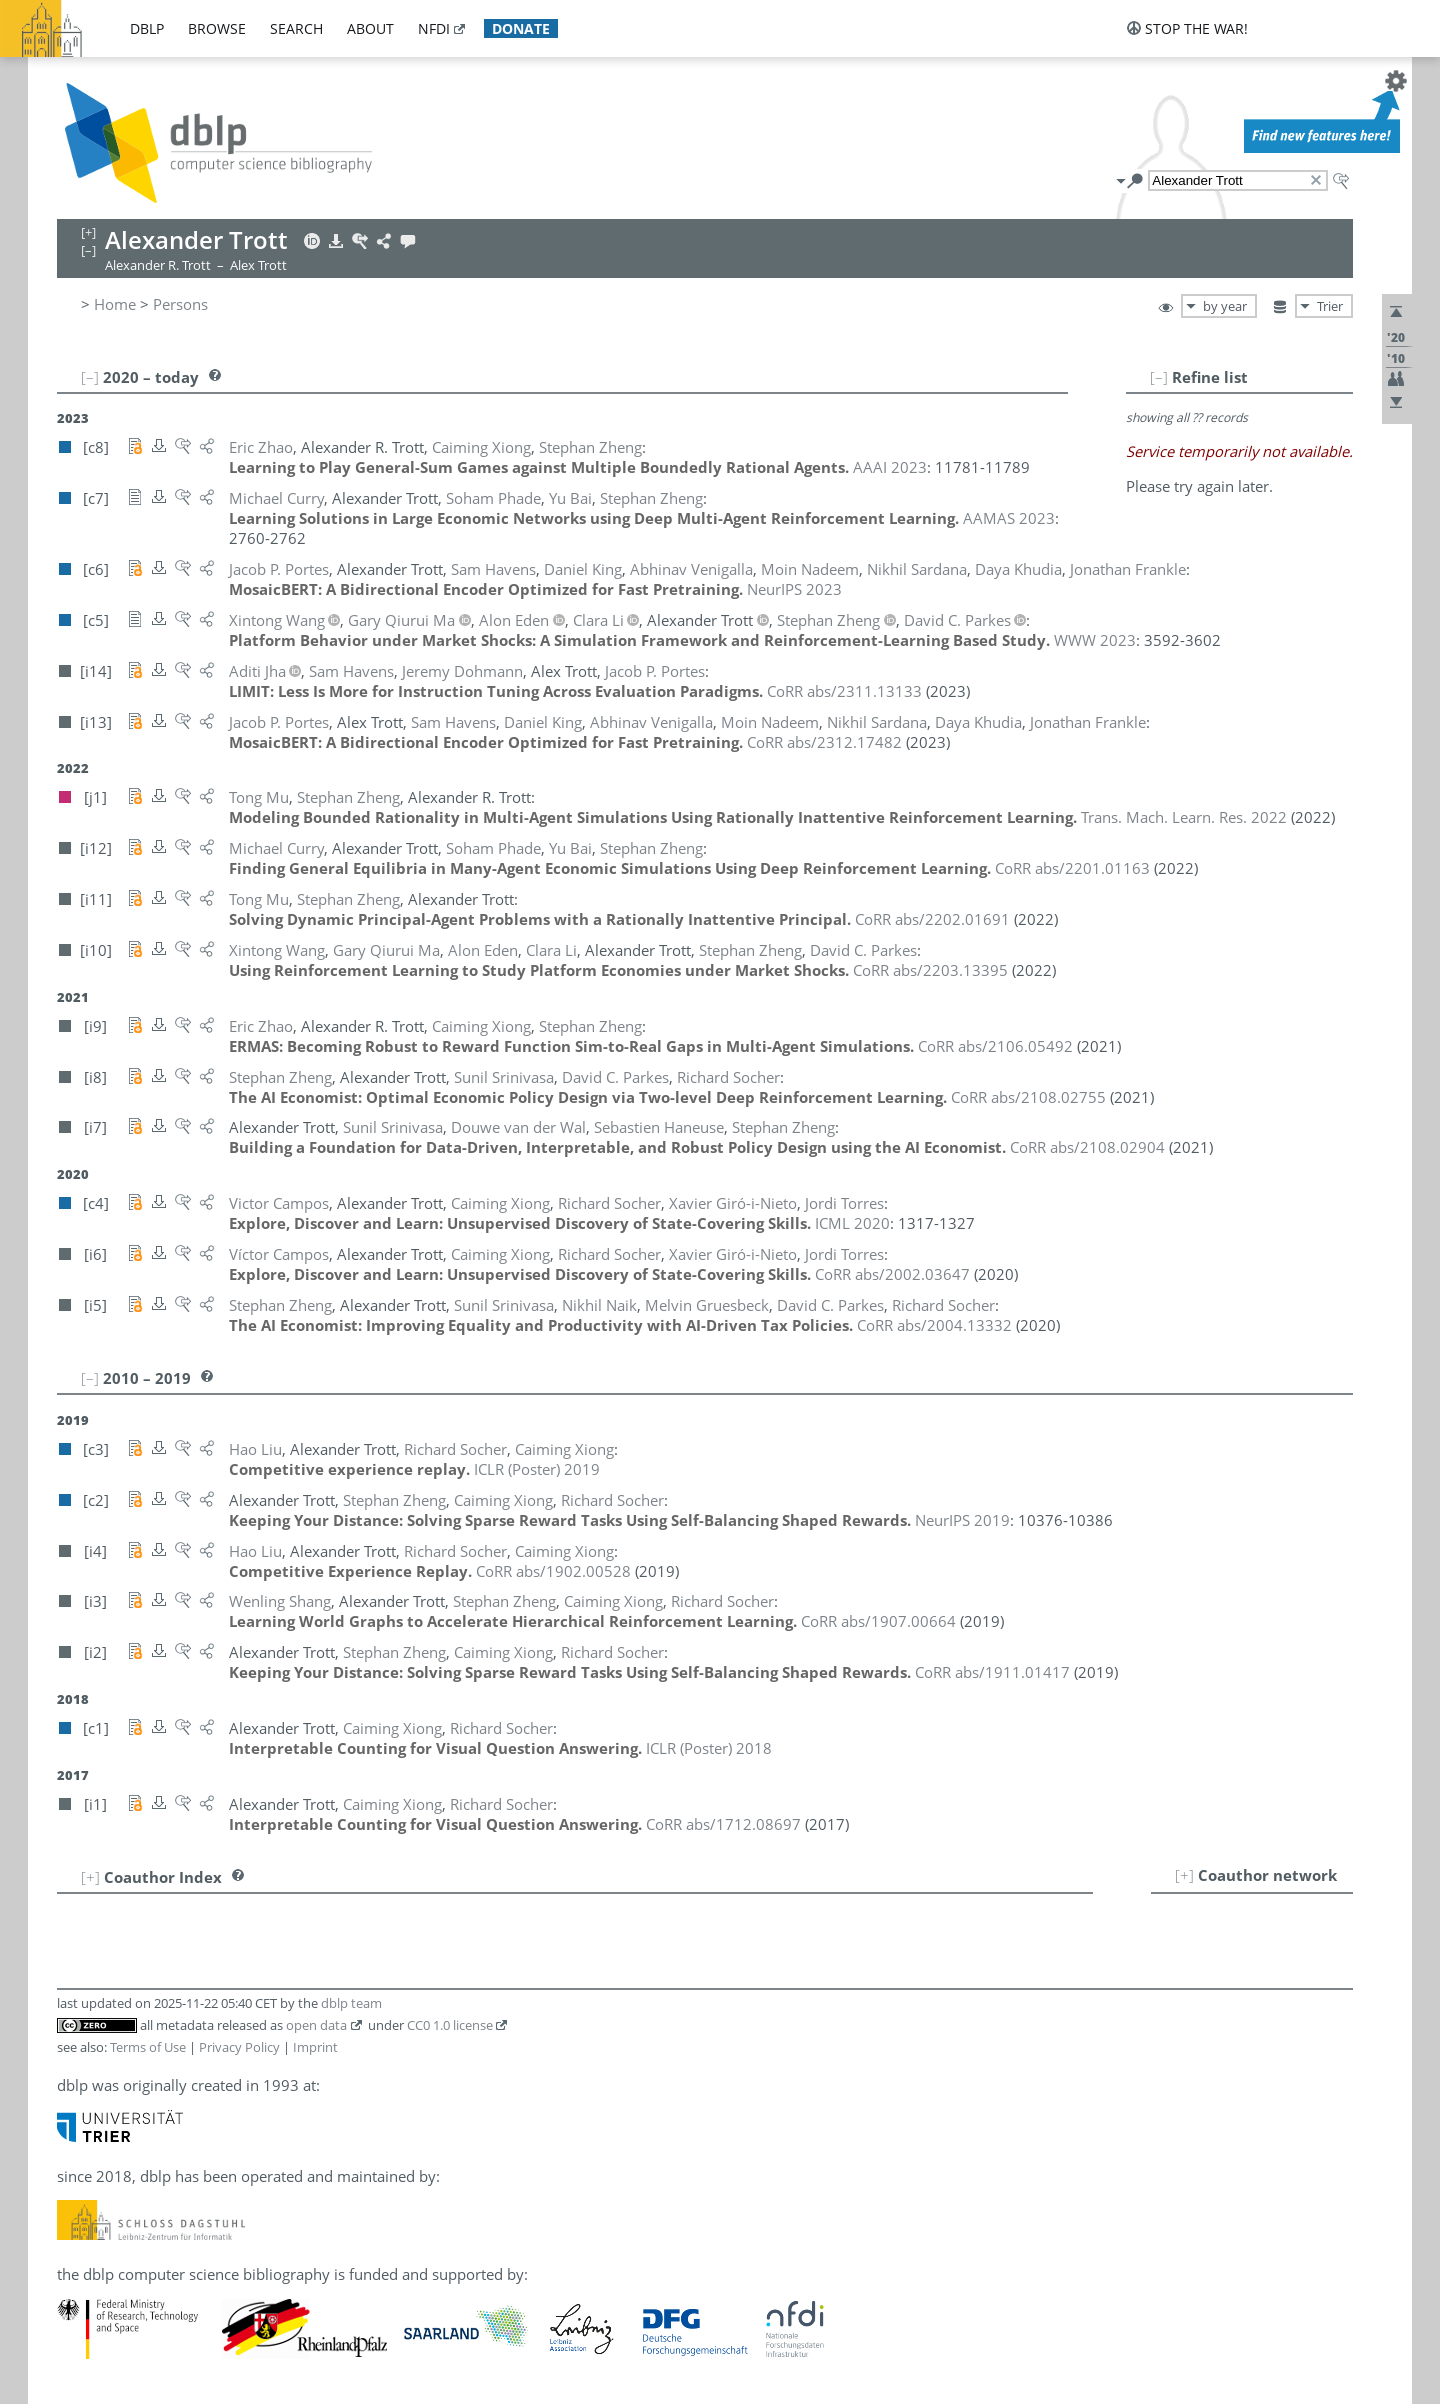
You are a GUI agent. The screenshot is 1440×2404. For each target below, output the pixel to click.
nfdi (434, 28)
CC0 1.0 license (450, 2025)
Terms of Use (148, 2047)
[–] (1159, 377)
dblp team (351, 2003)
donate (521, 28)
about (370, 28)
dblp (147, 28)
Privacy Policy (239, 2047)
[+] (1184, 1875)
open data (316, 2025)
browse (217, 28)
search (296, 28)
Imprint (315, 2047)
